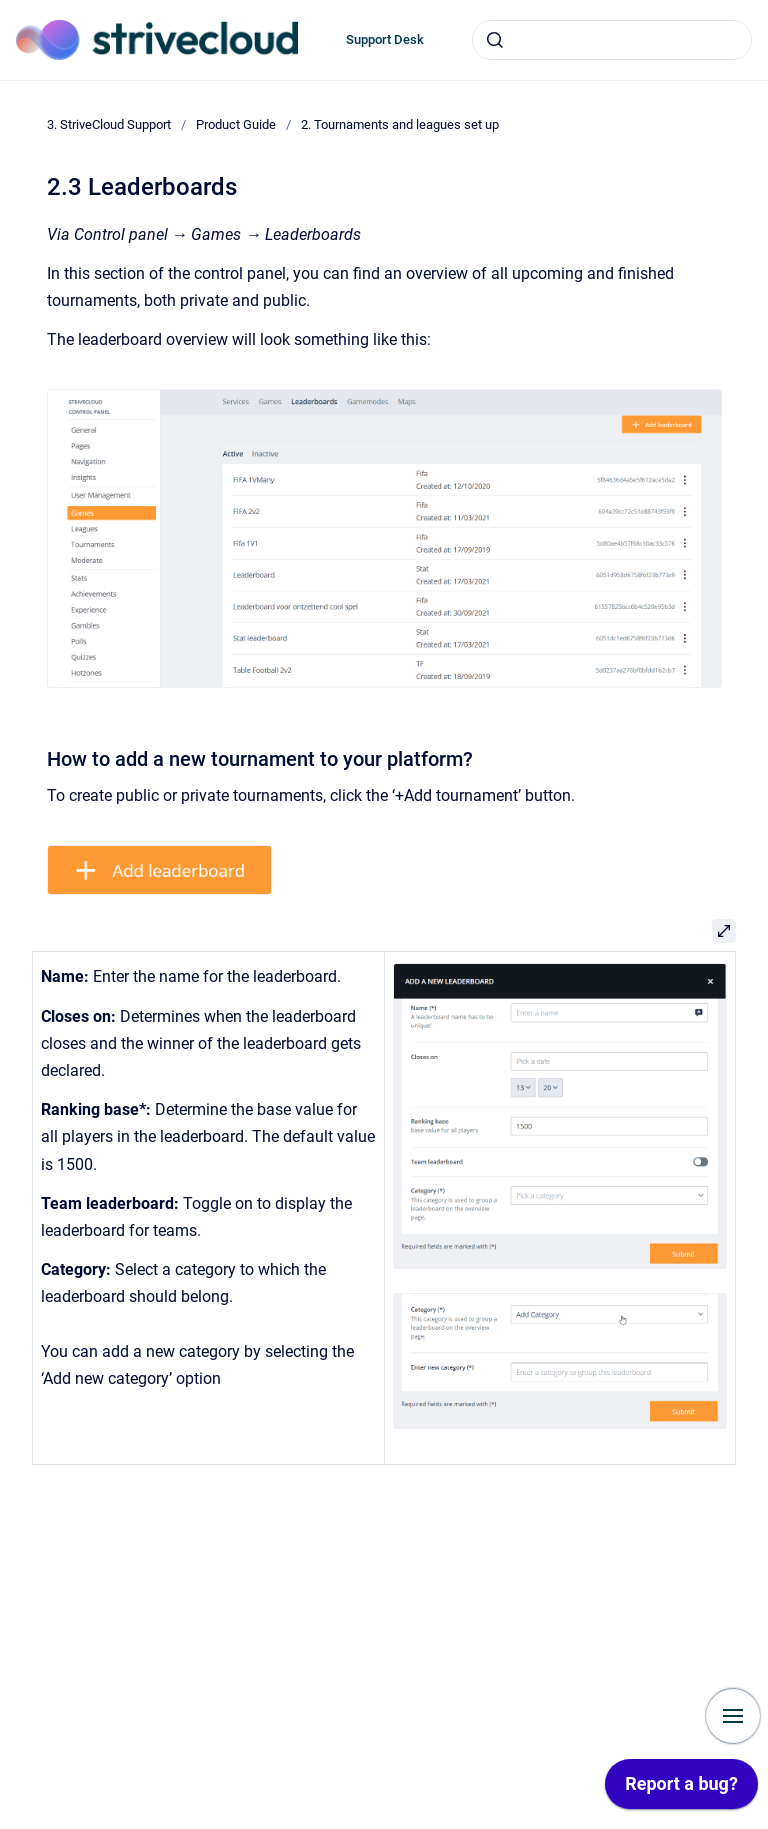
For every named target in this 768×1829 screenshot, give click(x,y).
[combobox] (612, 40)
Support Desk (385, 39)
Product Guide (236, 124)
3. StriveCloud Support (109, 124)
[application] (681, 1789)
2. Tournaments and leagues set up (400, 124)
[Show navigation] (733, 1716)
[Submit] (495, 40)
